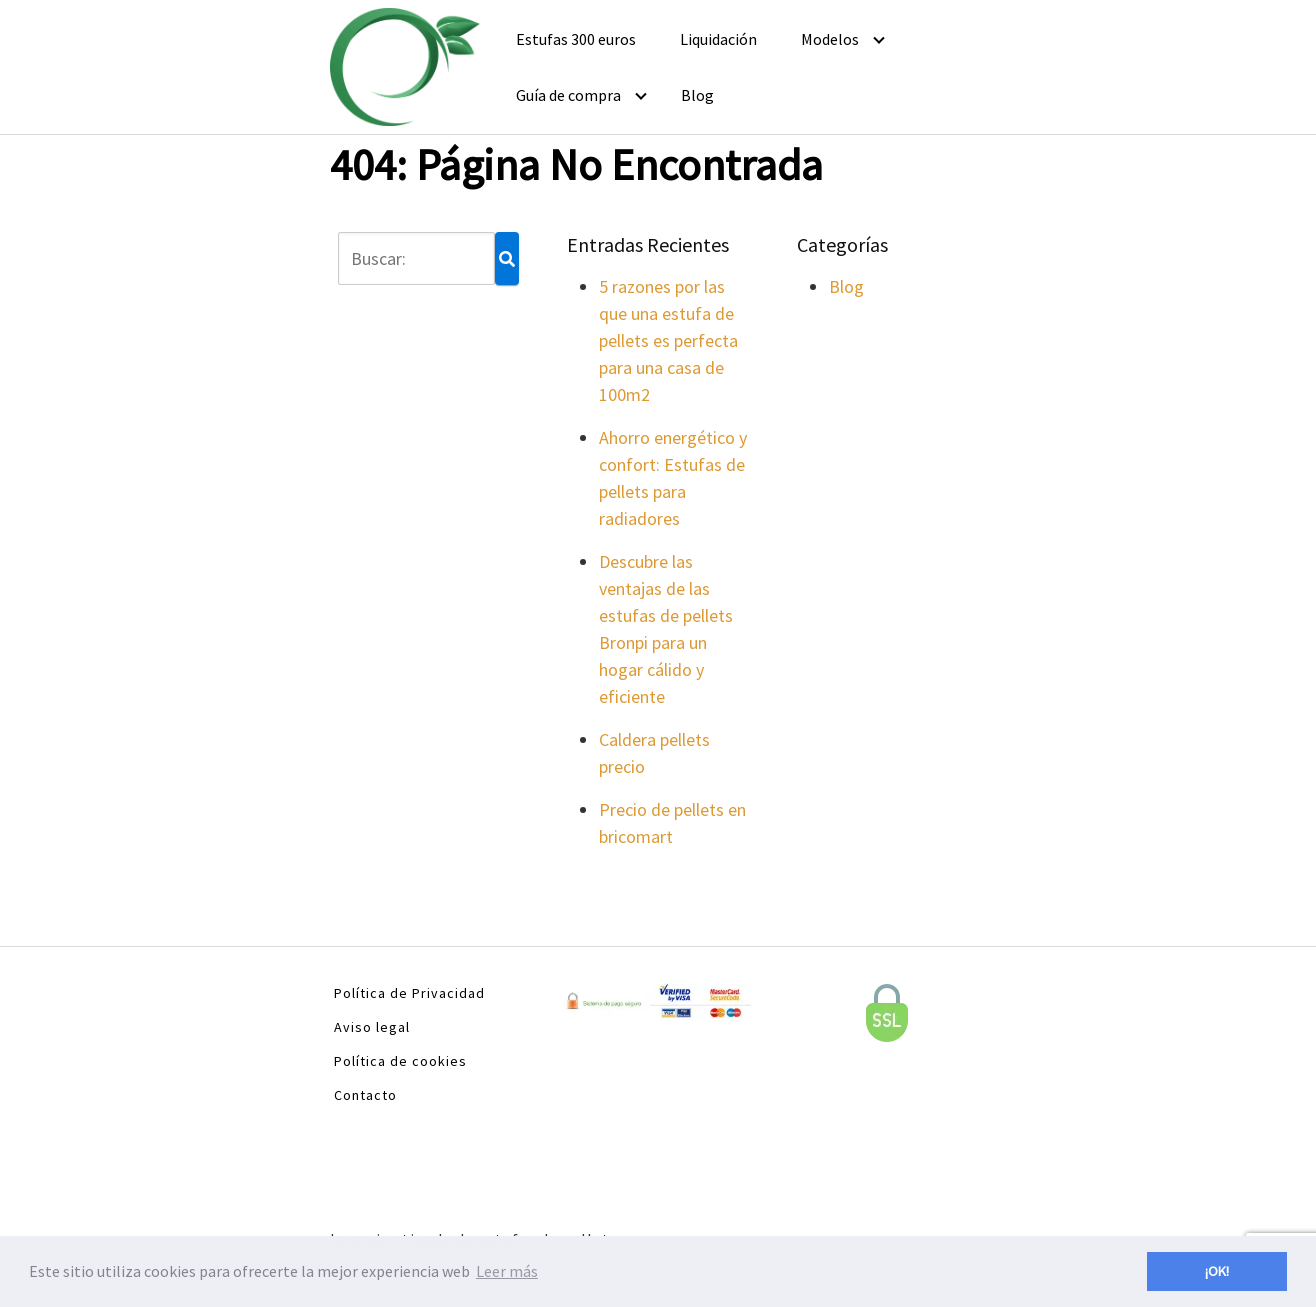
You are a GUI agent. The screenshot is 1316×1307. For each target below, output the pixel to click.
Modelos (830, 39)
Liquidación (718, 39)
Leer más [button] (507, 1271)
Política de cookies (400, 1061)
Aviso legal (372, 1027)
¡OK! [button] (1217, 1271)
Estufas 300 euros (576, 39)
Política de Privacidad (409, 993)
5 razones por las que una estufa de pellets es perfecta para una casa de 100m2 (668, 340)
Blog (697, 95)
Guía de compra (568, 95)
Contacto (365, 1095)
